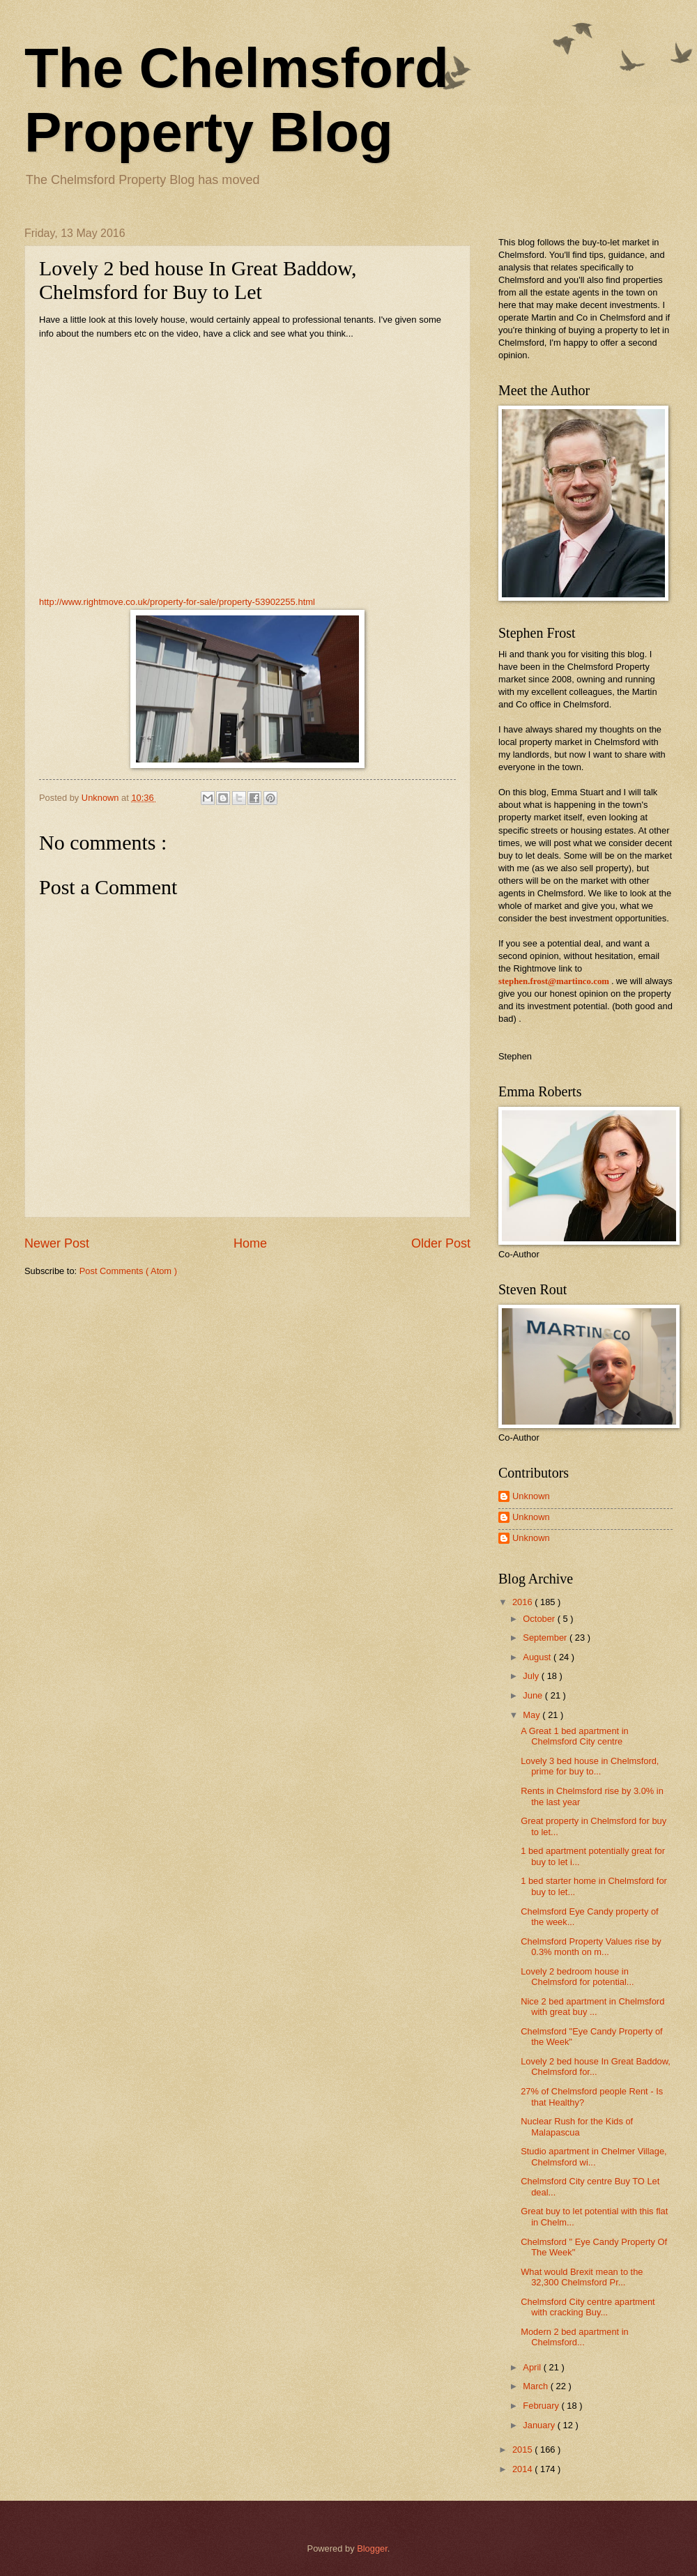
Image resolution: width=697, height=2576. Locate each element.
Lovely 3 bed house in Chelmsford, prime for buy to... (590, 1766)
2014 (523, 2469)
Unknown (531, 1496)
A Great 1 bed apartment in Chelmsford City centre (575, 1736)
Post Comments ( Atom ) (128, 1271)
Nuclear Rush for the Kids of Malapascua (577, 2126)
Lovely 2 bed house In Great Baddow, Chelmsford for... (596, 2066)
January (540, 2425)
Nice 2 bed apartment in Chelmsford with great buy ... (592, 2006)
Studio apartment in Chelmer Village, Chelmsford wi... (593, 2156)
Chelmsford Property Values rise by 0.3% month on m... (591, 1946)
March (536, 2386)
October (540, 1618)
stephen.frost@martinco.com (553, 981)
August (538, 1657)
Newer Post (56, 1243)
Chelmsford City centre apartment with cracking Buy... (587, 2307)
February (542, 2405)
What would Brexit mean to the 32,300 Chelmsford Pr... (582, 2277)
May (532, 1715)
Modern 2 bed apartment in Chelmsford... (575, 2336)
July (532, 1676)
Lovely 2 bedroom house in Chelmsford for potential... (577, 1976)
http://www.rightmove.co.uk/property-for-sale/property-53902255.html (177, 602)
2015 (523, 2449)
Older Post (440, 1243)
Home (250, 1243)
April (533, 2367)
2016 (523, 1602)
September (546, 1637)
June (534, 1695)
